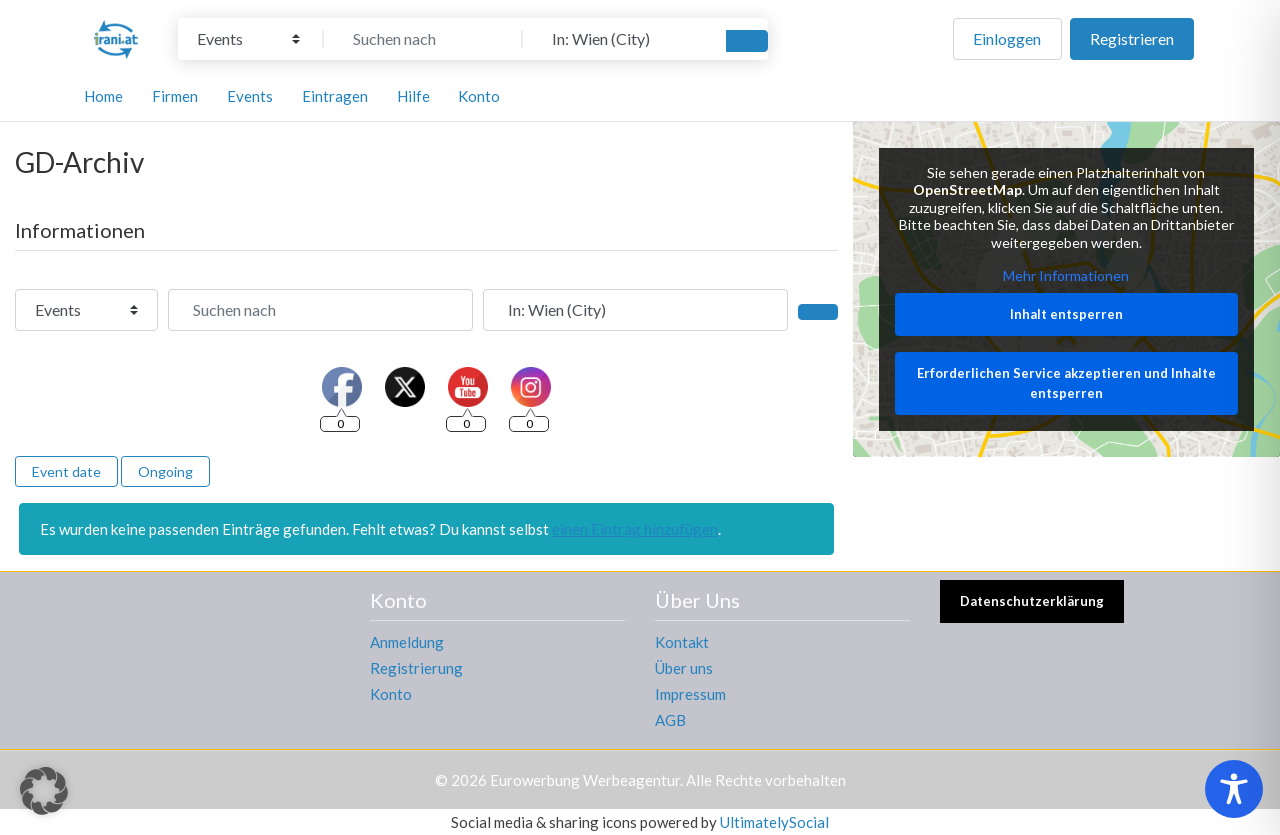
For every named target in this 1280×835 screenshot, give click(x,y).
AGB (670, 720)
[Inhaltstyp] (248, 39)
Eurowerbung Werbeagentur (585, 780)
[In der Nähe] (622, 39)
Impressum (690, 694)
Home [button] (103, 96)
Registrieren (1132, 38)
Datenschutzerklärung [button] (1032, 601)
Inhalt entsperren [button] (1066, 314)
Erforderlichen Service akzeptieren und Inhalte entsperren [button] (1066, 383)
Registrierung (416, 668)
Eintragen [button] (335, 96)
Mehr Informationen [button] (1067, 275)
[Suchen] (747, 41)
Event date (66, 471)
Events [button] (250, 96)
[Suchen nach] (423, 39)
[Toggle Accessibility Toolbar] (1234, 789)
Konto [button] (479, 96)
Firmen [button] (175, 96)
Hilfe (413, 96)
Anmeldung (407, 642)
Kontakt (682, 642)
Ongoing (165, 471)
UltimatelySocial (774, 822)
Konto (391, 694)
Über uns (684, 668)
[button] (44, 791)
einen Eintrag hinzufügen (635, 529)
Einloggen (1007, 38)
